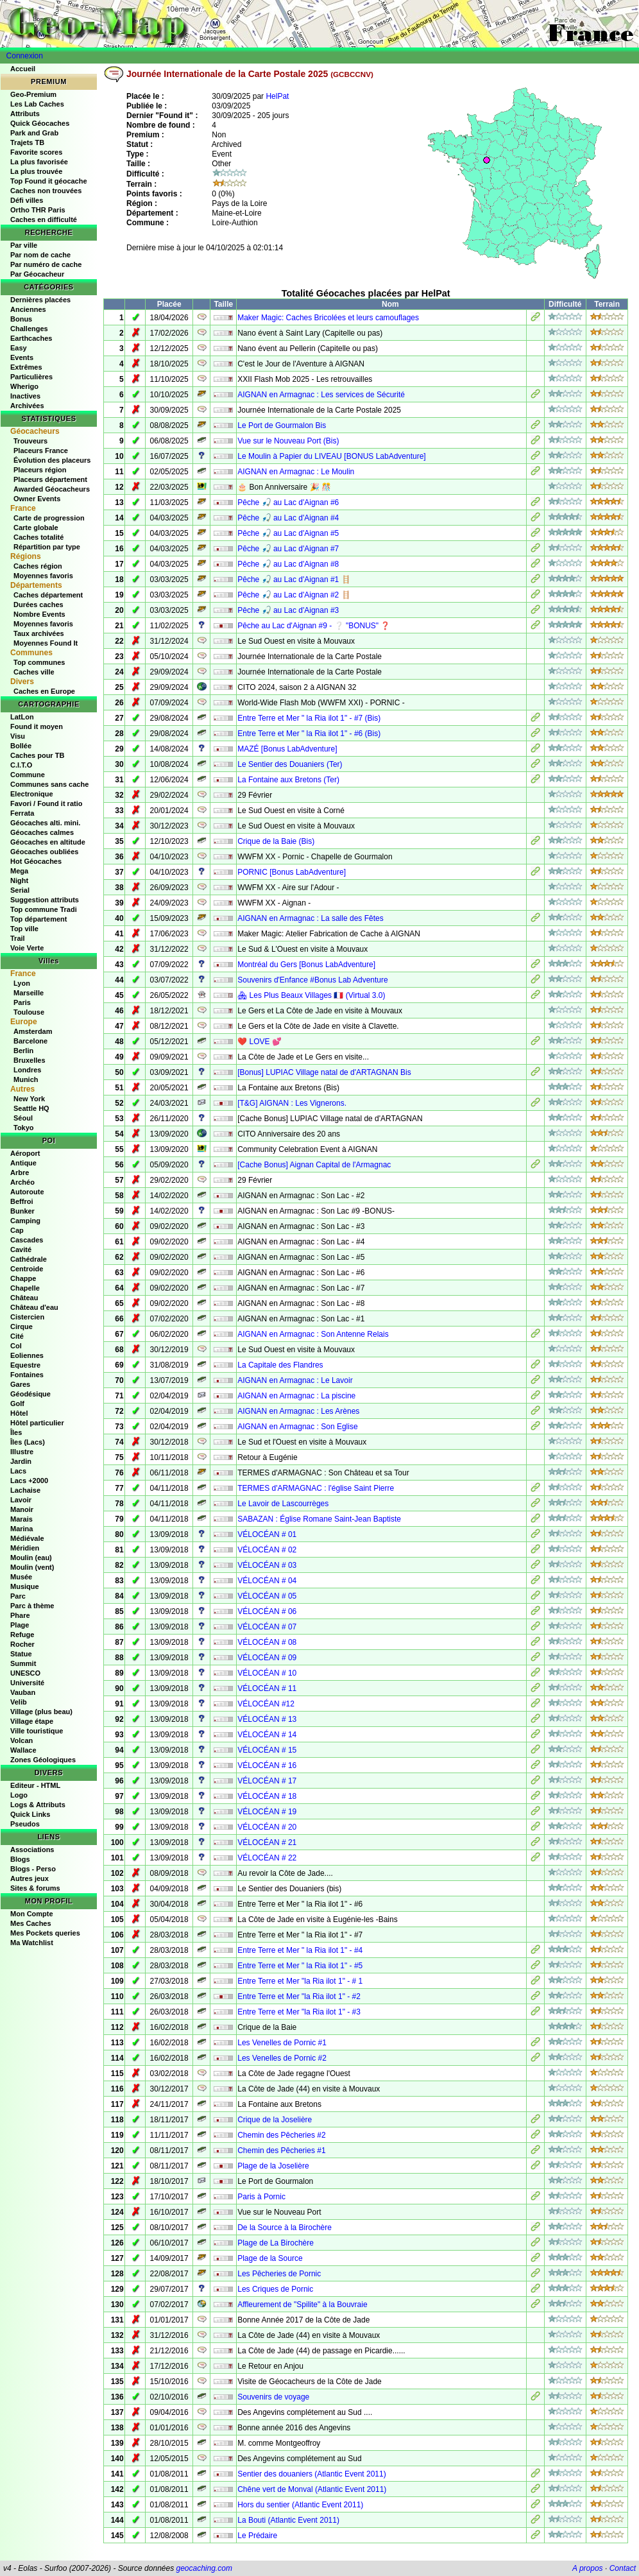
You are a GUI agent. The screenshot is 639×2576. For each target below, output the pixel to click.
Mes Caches (30, 1923)
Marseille (28, 993)
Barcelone (30, 1041)
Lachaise (25, 1490)
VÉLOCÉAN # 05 (266, 1596)
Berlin (23, 1050)
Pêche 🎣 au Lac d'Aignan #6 (288, 502)
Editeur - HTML (35, 1785)
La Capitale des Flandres (280, 1365)
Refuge (22, 1634)
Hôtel (19, 1413)
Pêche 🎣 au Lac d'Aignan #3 (288, 610)
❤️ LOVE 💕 (259, 1041)
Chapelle (25, 1288)
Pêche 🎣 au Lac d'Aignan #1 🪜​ (293, 579)
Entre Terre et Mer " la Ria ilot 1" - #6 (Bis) (308, 733)
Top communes (39, 662)
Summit (23, 1663)
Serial (20, 890)
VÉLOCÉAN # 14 (266, 1734)
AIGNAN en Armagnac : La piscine (296, 1395)
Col (16, 1346)
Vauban (22, 1692)
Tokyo (23, 1127)
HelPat (277, 96)
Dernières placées (40, 300)
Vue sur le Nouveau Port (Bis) (288, 440)
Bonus (21, 319)
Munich (25, 1079)
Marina (21, 1529)
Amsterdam (33, 1031)
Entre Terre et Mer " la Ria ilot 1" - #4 (299, 1950)
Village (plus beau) (41, 1711)
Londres (27, 1070)
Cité (17, 1336)
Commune (27, 774)
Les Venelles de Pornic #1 (282, 2042)
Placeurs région (40, 470)
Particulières (31, 377)
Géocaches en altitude (47, 842)
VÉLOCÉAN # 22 (266, 1857)
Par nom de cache (40, 255)
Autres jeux (29, 1878)
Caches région (37, 566)
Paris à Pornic (261, 2196)
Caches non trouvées (45, 190)
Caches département (48, 595)
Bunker (22, 1211)
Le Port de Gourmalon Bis (281, 425)
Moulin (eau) (31, 1557)
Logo (19, 1795)
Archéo (22, 1182)
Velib (18, 1702)
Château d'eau (34, 1307)
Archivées (27, 405)
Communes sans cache (49, 784)
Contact (622, 2568)
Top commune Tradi (43, 909)
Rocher (22, 1644)
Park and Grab (34, 133)
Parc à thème (32, 1606)
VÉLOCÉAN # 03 (266, 1565)
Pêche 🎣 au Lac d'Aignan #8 (288, 564)
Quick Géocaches (39, 123)
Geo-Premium (33, 94)
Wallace (23, 1750)
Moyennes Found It (45, 643)
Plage (19, 1625)
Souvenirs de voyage (273, 2396)
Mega (19, 871)
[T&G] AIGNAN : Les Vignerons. (291, 1103)
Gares (20, 1384)
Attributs (25, 113)
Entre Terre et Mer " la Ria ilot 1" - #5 (299, 1965)
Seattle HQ (31, 1108)
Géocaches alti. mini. (45, 823)
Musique (24, 1586)
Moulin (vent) (32, 1567)
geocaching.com (204, 2568)
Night (19, 880)
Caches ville (34, 672)
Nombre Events (39, 614)
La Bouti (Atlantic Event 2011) (288, 2520)
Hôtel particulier (37, 1423)
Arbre (19, 1172)
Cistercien (27, 1317)
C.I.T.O (21, 765)
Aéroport (25, 1153)
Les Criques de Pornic (275, 2289)
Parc (18, 1596)
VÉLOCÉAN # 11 (266, 1688)
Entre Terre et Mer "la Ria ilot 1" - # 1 (299, 1981)
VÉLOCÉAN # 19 (266, 1811)
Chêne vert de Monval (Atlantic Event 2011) (311, 2489)
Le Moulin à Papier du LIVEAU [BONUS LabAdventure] (331, 456)
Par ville (23, 245)
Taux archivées (38, 633)
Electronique (31, 794)
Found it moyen (36, 726)
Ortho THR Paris (37, 210)
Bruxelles (29, 1060)
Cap (17, 1230)
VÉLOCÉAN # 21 (266, 1842)
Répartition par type (46, 547)
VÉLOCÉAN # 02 (266, 1549)
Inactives (25, 396)
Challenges (29, 328)
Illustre (21, 1451)
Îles (16, 1432)
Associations (32, 1849)
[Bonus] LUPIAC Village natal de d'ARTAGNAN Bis (324, 1072)
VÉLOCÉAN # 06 (266, 1611)
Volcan (21, 1740)
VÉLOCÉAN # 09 (266, 1657)
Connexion (24, 55)
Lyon (21, 983)
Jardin (20, 1461)
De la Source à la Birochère (284, 2227)
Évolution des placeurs (51, 460)
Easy (18, 348)
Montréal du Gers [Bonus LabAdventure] (306, 964)
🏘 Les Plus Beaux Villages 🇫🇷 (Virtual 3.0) (311, 995)
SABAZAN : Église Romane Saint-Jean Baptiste (319, 1519)
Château (24, 1297)
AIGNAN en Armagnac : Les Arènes (298, 1411)
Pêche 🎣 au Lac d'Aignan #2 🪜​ (293, 594)
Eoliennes (27, 1355)
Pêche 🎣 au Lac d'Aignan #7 (288, 548)
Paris (22, 1002)
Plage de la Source (269, 2258)
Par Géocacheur (37, 274)
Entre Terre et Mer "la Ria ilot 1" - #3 (299, 2011)
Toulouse (28, 1012)
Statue (21, 1654)
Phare (20, 1615)
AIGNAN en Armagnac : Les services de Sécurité (321, 394)
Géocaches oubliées (44, 851)
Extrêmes (26, 367)
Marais (21, 1519)
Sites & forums (35, 1888)
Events (21, 357)
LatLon (22, 717)
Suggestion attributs (44, 900)
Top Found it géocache (48, 181)
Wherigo (24, 386)
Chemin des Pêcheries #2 (281, 2135)
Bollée (20, 746)
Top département (38, 919)
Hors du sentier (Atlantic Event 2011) (300, 2504)
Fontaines (27, 1374)
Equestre (25, 1365)
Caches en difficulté (43, 219)
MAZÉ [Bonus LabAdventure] (287, 748)
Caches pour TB (37, 755)
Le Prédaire (257, 2535)
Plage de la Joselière (273, 2165)
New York (29, 1099)
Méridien (24, 1548)
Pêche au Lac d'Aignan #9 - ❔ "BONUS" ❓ (313, 625)
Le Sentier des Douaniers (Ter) (289, 764)
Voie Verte (27, 948)
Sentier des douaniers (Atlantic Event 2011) (311, 2473)
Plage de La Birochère (275, 2242)
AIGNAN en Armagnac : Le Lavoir (294, 1380)
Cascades (26, 1240)
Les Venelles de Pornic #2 (282, 2058)
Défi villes (26, 200)
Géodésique (30, 1394)
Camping (25, 1220)
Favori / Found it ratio (46, 803)
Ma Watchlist (31, 1942)
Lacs (18, 1471)
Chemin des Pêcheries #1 (281, 2150)
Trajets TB (27, 142)
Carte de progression (49, 518)
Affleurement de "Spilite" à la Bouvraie (302, 2304)
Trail (17, 938)
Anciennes (28, 309)
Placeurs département (50, 479)
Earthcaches (31, 338)
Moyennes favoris (43, 576)
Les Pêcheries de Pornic (279, 2273)
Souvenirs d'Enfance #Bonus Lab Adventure (312, 979)
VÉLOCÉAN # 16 (266, 1765)
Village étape (31, 1721)
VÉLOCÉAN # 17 (266, 1780)
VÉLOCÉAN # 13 (266, 1719)
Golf (17, 1403)
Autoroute (27, 1192)
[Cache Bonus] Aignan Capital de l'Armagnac (314, 1164)
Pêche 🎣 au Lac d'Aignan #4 (288, 517)
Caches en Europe (44, 691)
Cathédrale (28, 1259)
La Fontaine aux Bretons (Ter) (288, 779)
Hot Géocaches (36, 861)
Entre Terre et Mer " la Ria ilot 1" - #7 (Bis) (308, 718)
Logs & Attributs (37, 1804)
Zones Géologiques (43, 1760)
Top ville (24, 928)
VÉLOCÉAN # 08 (266, 1642)
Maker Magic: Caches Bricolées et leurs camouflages (328, 317)
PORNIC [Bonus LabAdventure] (291, 872)
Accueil (22, 69)
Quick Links (30, 1814)
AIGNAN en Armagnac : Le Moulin (295, 471)
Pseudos (25, 1824)
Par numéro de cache (45, 264)
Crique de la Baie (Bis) (275, 841)
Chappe (23, 1278)
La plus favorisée (39, 162)
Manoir (21, 1509)
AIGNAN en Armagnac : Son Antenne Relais (312, 1334)
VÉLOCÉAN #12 (265, 1703)
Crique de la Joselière (274, 2119)
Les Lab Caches (37, 104)
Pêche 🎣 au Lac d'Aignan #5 (288, 533)
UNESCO (25, 1673)
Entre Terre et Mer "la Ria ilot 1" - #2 (299, 1996)
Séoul (23, 1118)
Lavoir (20, 1500)
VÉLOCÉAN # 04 (266, 1580)
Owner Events (36, 498)
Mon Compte (31, 1914)
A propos (587, 2568)
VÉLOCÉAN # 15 (266, 1750)
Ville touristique (36, 1731)
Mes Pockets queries (45, 1933)
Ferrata (22, 813)
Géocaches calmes (42, 832)
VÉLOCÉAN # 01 (266, 1534)
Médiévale (27, 1538)
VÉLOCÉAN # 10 (266, 1673)
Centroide (26, 1269)
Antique (23, 1163)
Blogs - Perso (33, 1869)
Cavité (20, 1249)
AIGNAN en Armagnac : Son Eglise (297, 1426)
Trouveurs (30, 441)
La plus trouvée (36, 171)
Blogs (20, 1859)
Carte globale (35, 527)
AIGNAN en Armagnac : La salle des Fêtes (310, 918)
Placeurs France (40, 450)
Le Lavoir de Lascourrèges (282, 1503)
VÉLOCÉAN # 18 (266, 1796)
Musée (21, 1577)
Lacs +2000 (29, 1480)
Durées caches (38, 604)
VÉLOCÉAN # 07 (266, 1626)
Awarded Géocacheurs (51, 489)
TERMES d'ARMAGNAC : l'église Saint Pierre (315, 1488)
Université (27, 1683)
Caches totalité (38, 537)
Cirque (21, 1326)
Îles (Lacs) (27, 1442)
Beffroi (21, 1201)
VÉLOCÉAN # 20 (266, 1827)
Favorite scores (36, 152)
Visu (17, 736)
